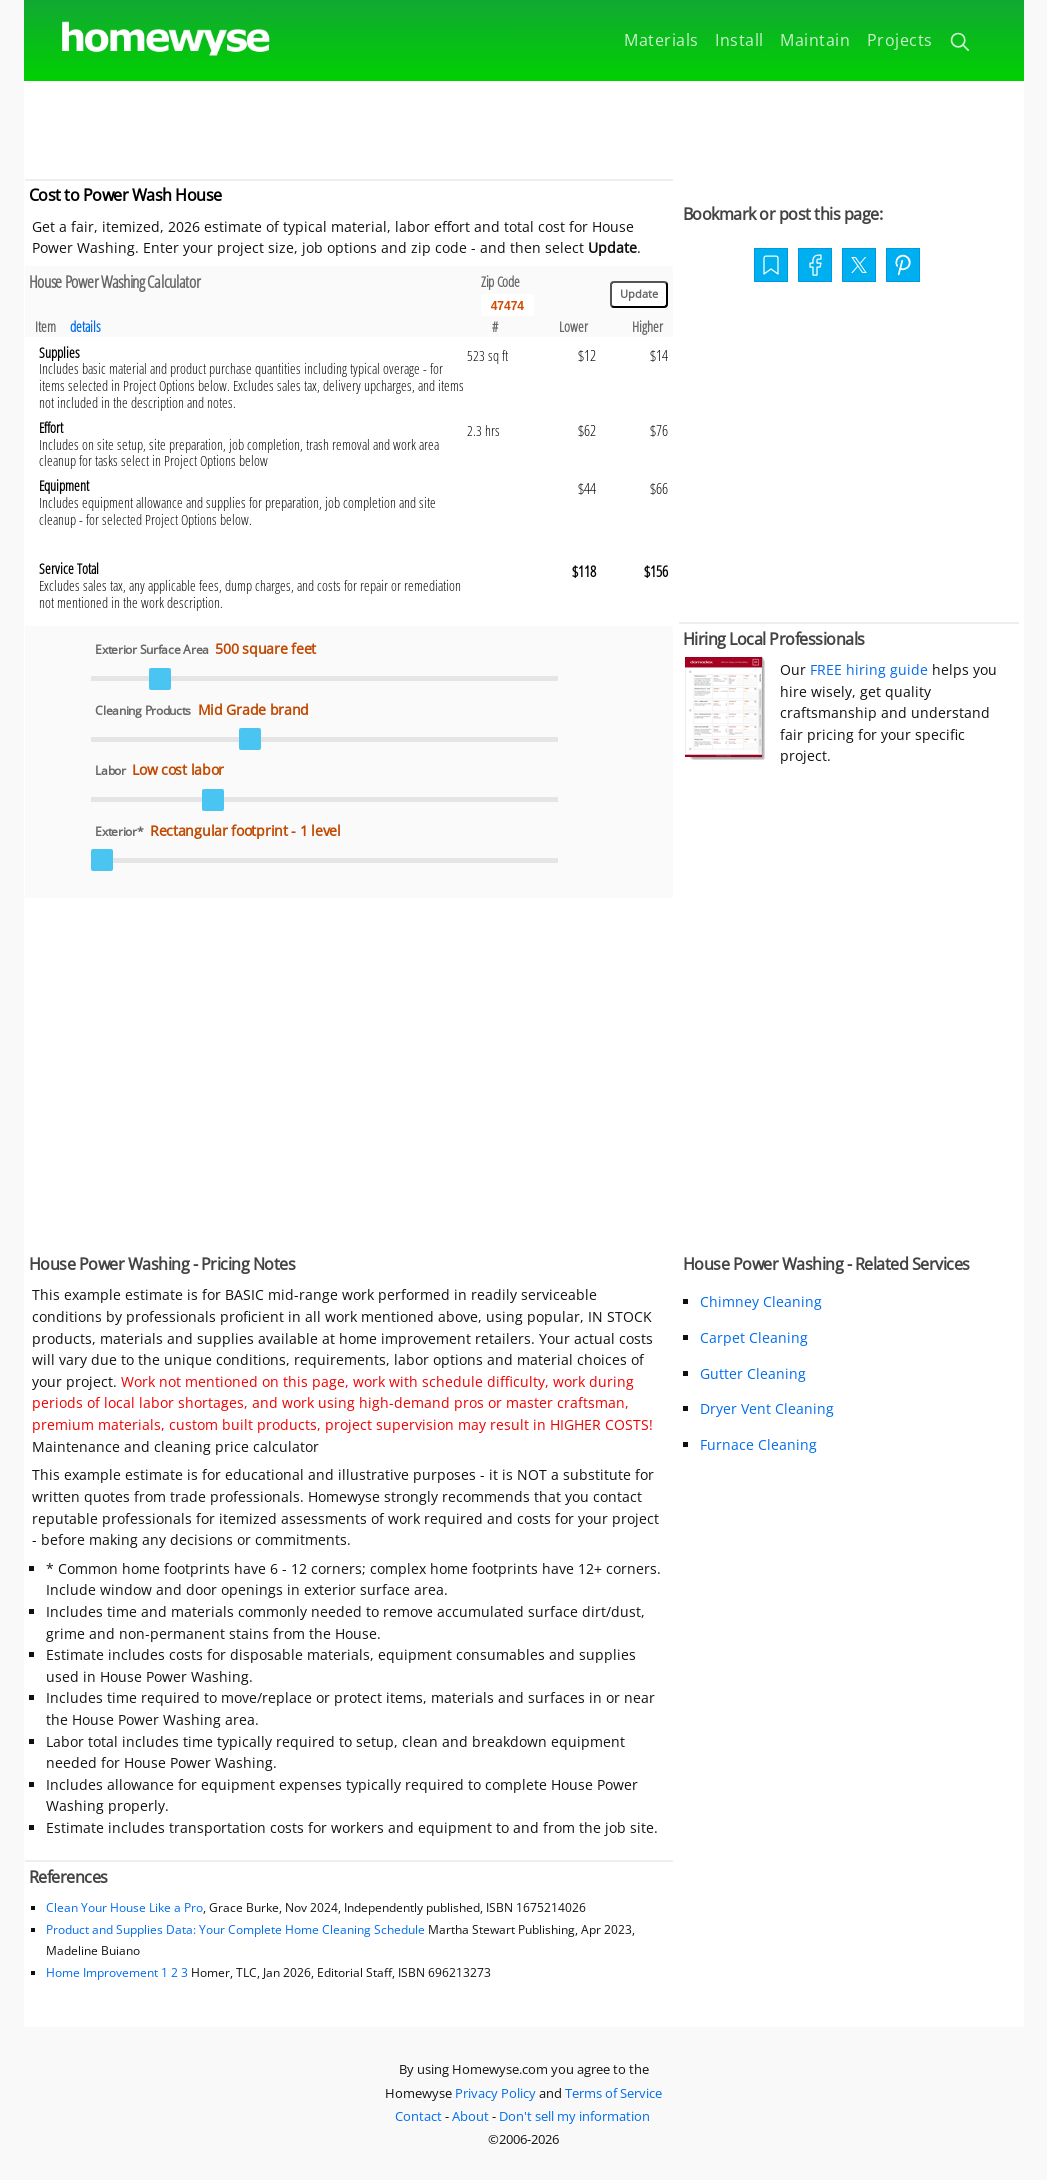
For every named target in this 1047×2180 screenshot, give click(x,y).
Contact (418, 2116)
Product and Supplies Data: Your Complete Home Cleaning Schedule (235, 1929)
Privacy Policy (495, 2093)
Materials (661, 40)
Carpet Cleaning (754, 1337)
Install (739, 40)
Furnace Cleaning (758, 1444)
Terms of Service (613, 2093)
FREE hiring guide (867, 669)
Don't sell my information (574, 2116)
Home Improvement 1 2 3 (117, 1972)
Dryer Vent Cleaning (767, 1408)
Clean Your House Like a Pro (124, 1907)
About (470, 2116)
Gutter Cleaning (753, 1373)
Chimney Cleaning (761, 1301)
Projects (900, 40)
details (85, 326)
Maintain (815, 40)
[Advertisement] (524, 126)
